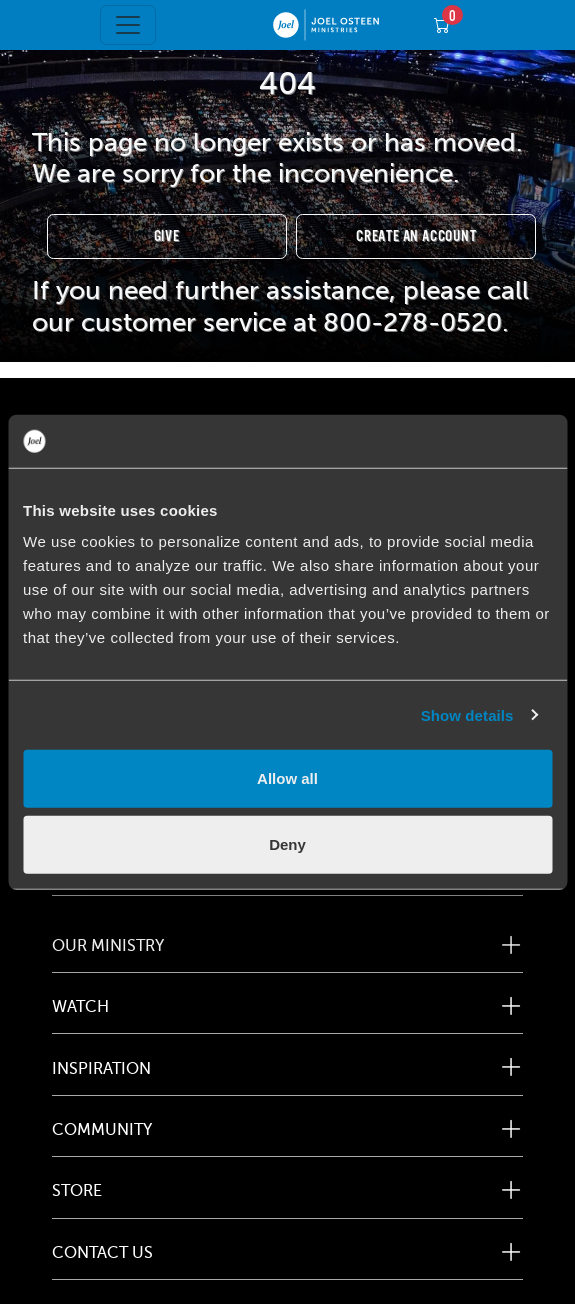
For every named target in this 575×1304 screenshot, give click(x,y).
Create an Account (416, 236)
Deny (287, 843)
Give (167, 236)
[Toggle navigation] (128, 25)
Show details (467, 714)
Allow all (287, 778)
